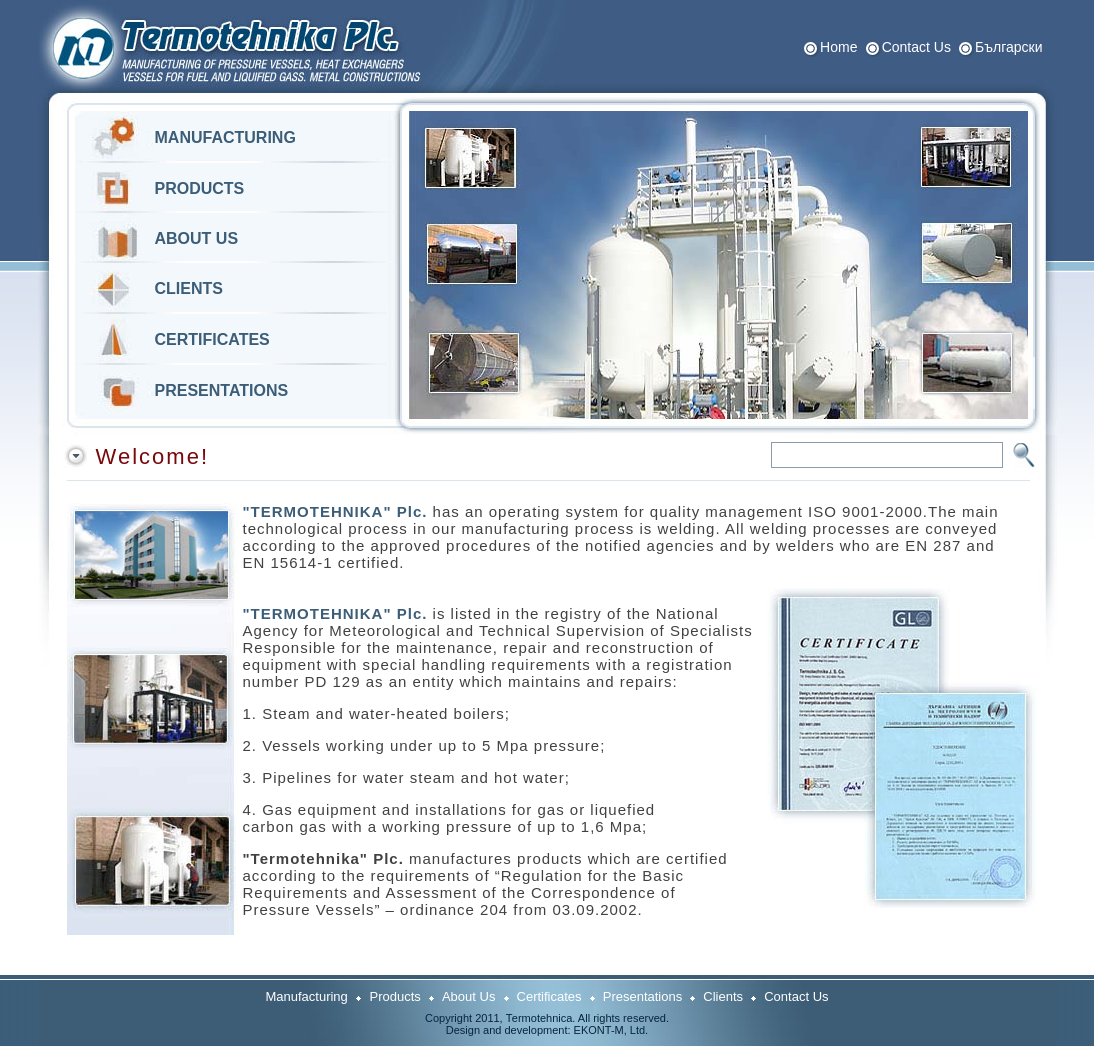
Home (838, 47)
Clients (723, 996)
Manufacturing (308, 996)
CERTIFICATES (212, 339)
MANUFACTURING (225, 137)
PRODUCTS (200, 188)
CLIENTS (189, 288)
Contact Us (916, 47)
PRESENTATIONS (222, 390)
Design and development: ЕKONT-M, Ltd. (547, 1030)
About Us (468, 996)
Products (395, 996)
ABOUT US (197, 238)
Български (1008, 47)
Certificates (549, 996)
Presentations (643, 996)
